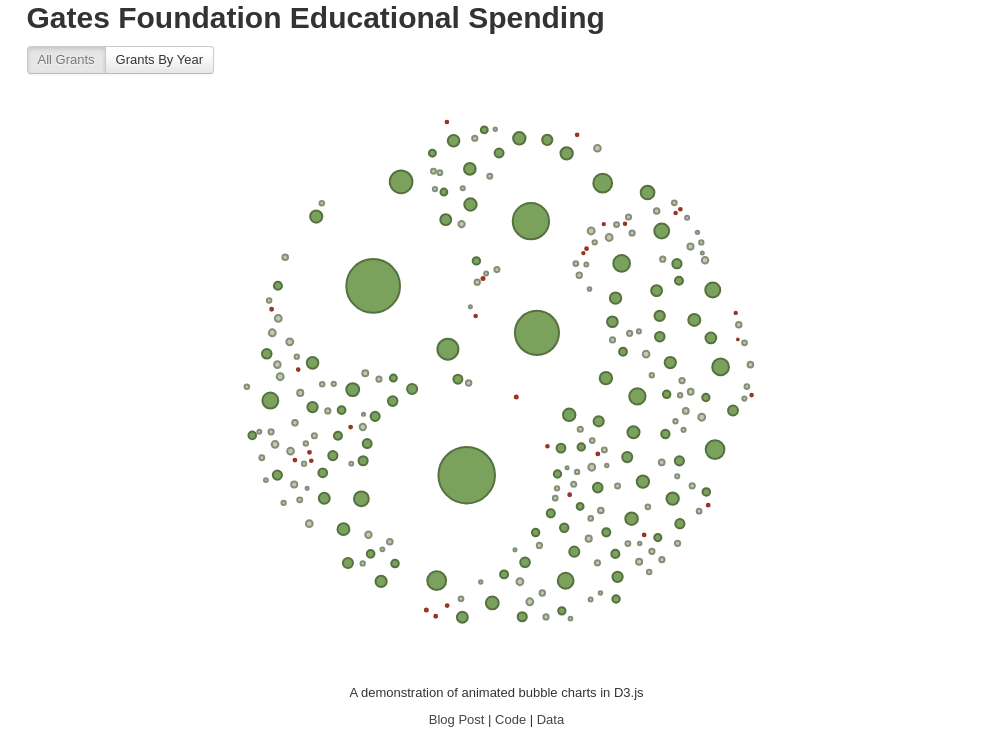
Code (510, 719)
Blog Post (457, 719)
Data (550, 719)
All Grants (66, 59)
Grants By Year (159, 59)
